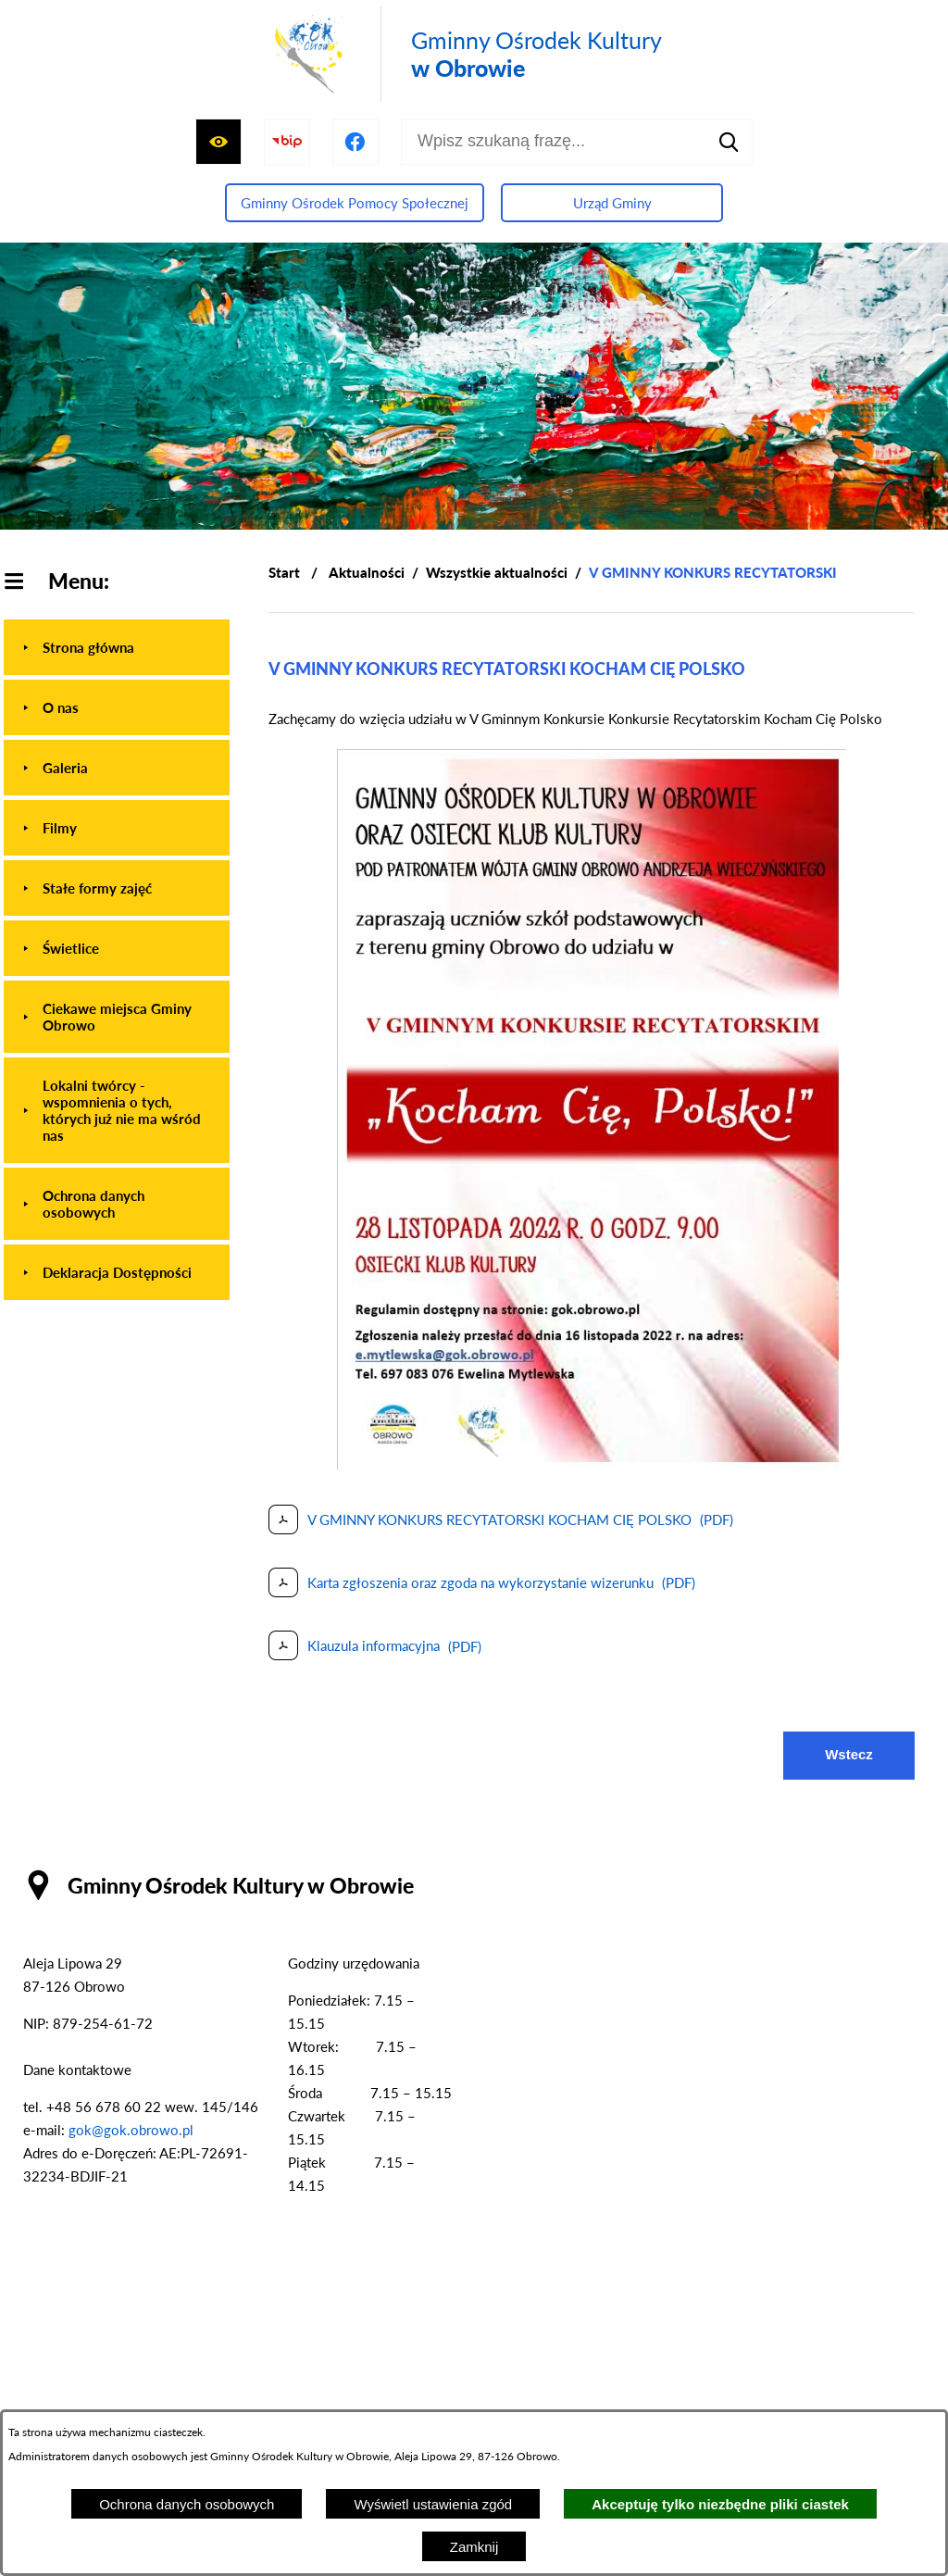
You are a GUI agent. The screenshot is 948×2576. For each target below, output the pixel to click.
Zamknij (474, 2547)
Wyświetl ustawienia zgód (433, 2504)
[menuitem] (117, 647)
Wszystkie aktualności (497, 572)
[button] (591, 1465)
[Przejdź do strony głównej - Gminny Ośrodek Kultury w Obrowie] (465, 54)
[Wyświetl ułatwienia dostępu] (218, 142)
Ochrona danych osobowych (186, 2504)
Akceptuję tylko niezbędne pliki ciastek (720, 2504)
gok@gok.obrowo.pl (131, 2129)
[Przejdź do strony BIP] (287, 142)
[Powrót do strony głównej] (284, 572)
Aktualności (367, 572)
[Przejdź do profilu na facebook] (355, 142)
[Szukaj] (729, 141)
